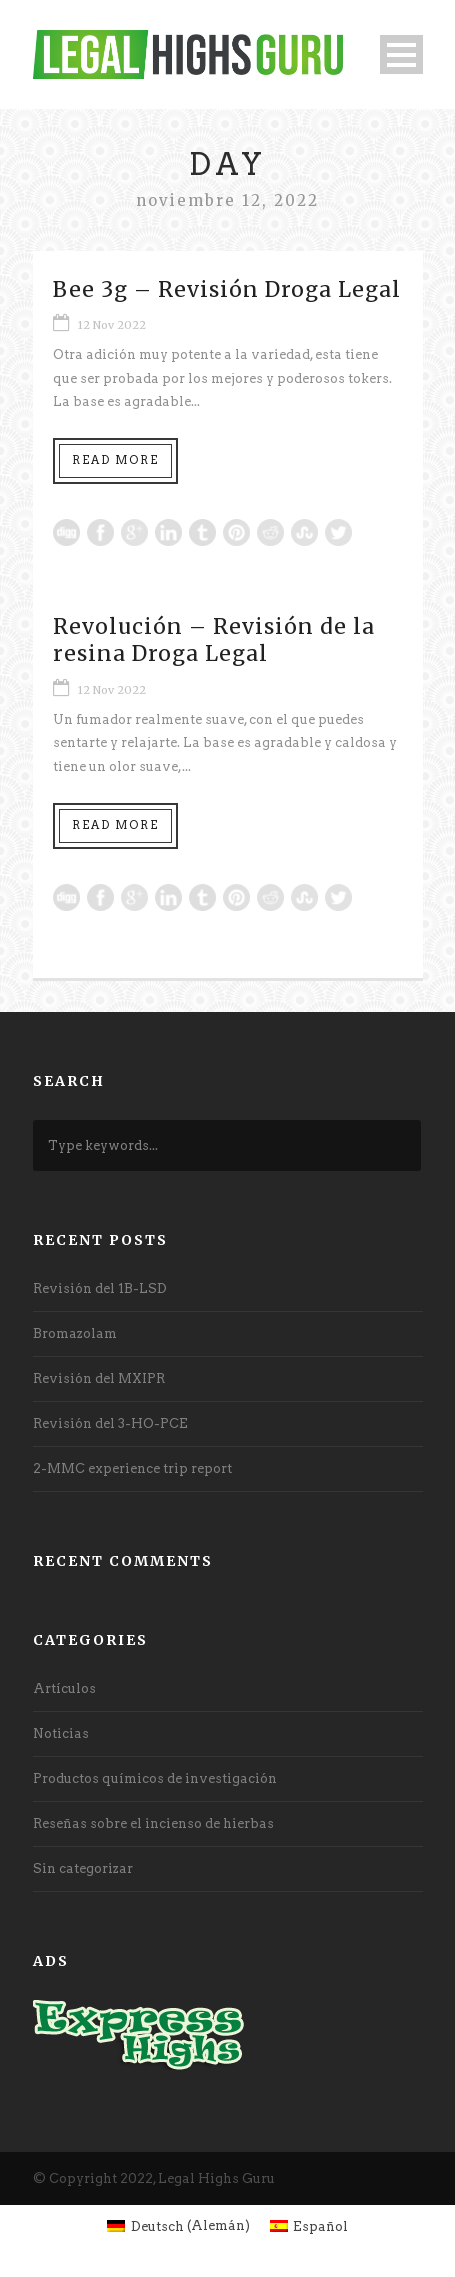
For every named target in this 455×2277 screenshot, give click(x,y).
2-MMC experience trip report (132, 1468)
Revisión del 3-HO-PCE (110, 1423)
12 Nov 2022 (112, 325)
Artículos (64, 1688)
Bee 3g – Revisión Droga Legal (227, 289)
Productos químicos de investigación (155, 1778)
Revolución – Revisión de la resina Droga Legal (214, 640)
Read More (115, 460)
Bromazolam (75, 1333)
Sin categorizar (83, 1868)
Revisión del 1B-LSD (100, 1288)
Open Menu (401, 54)
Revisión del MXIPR (99, 1378)
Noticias (61, 1733)
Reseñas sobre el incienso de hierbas (153, 1823)
